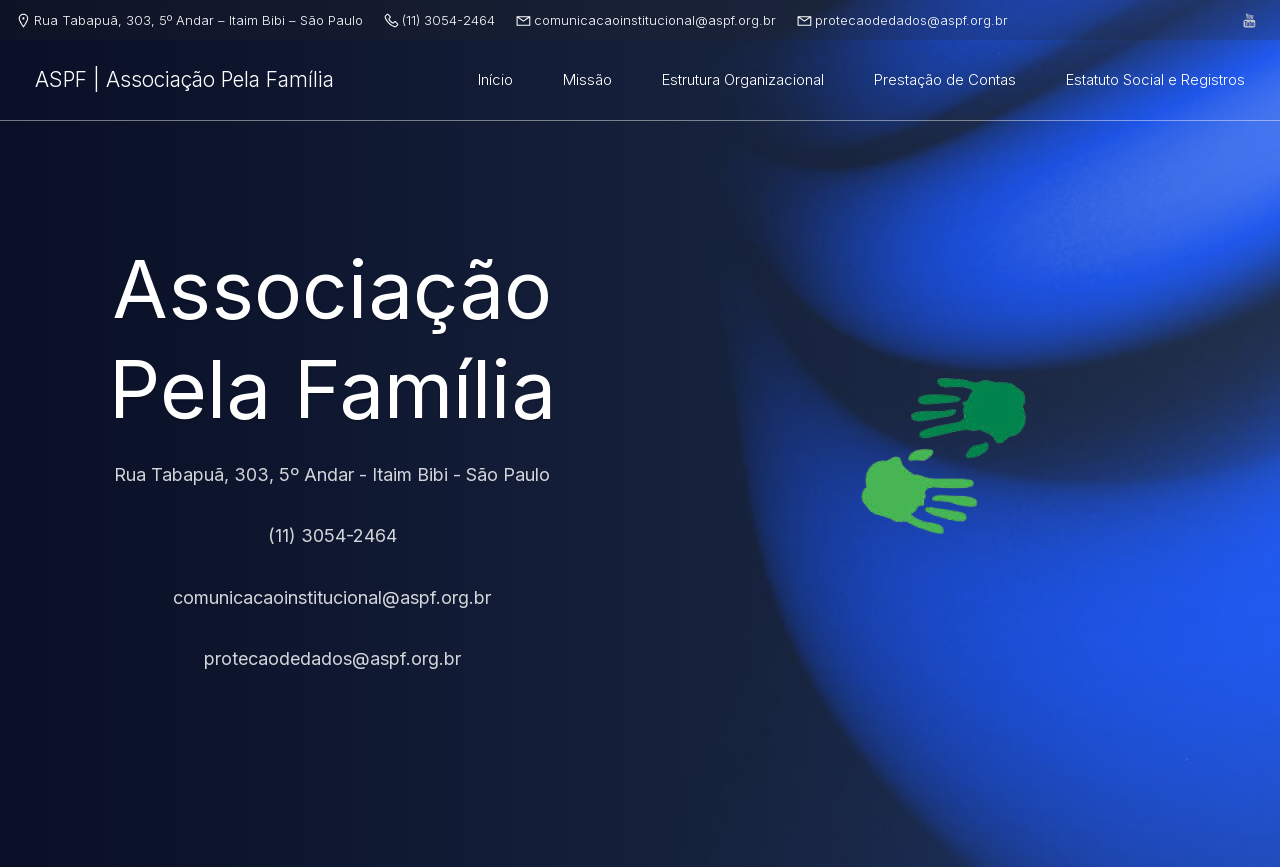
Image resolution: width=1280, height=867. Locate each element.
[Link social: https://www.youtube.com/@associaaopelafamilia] (1250, 20)
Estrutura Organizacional (743, 79)
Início (495, 79)
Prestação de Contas (945, 79)
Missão (587, 79)
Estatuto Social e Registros (1155, 79)
